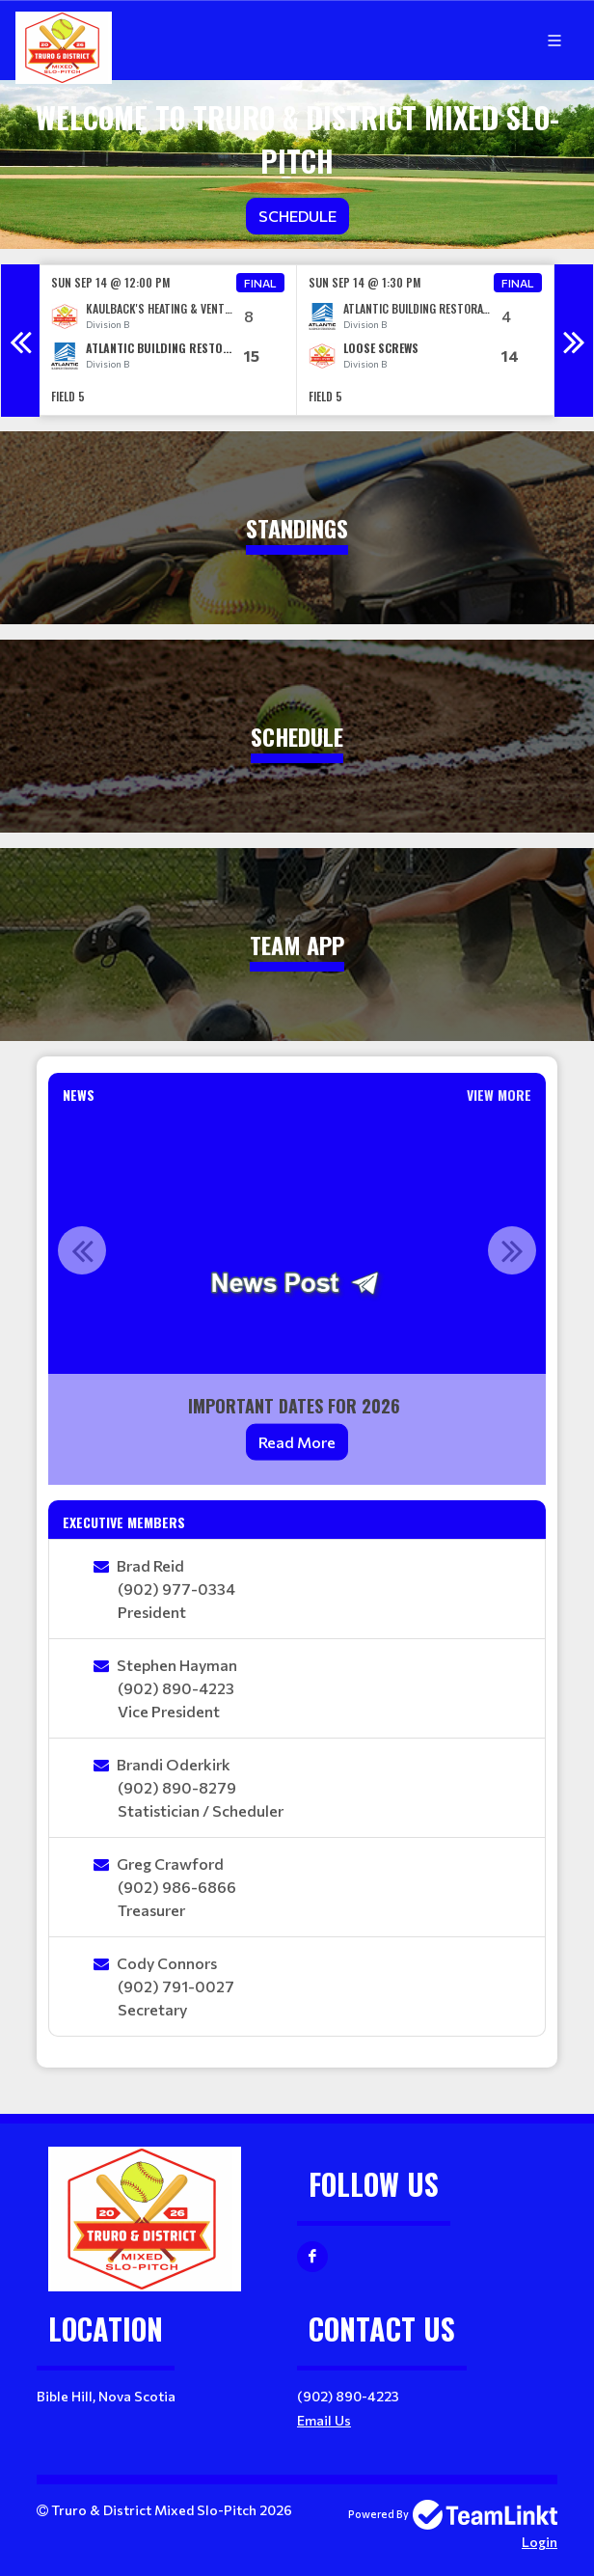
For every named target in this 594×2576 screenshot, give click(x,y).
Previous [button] (20, 340)
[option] (168, 340)
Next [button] (573, 340)
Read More (297, 1442)
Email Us (324, 2420)
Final (260, 282)
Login (539, 2542)
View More (499, 1094)
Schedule (297, 215)
